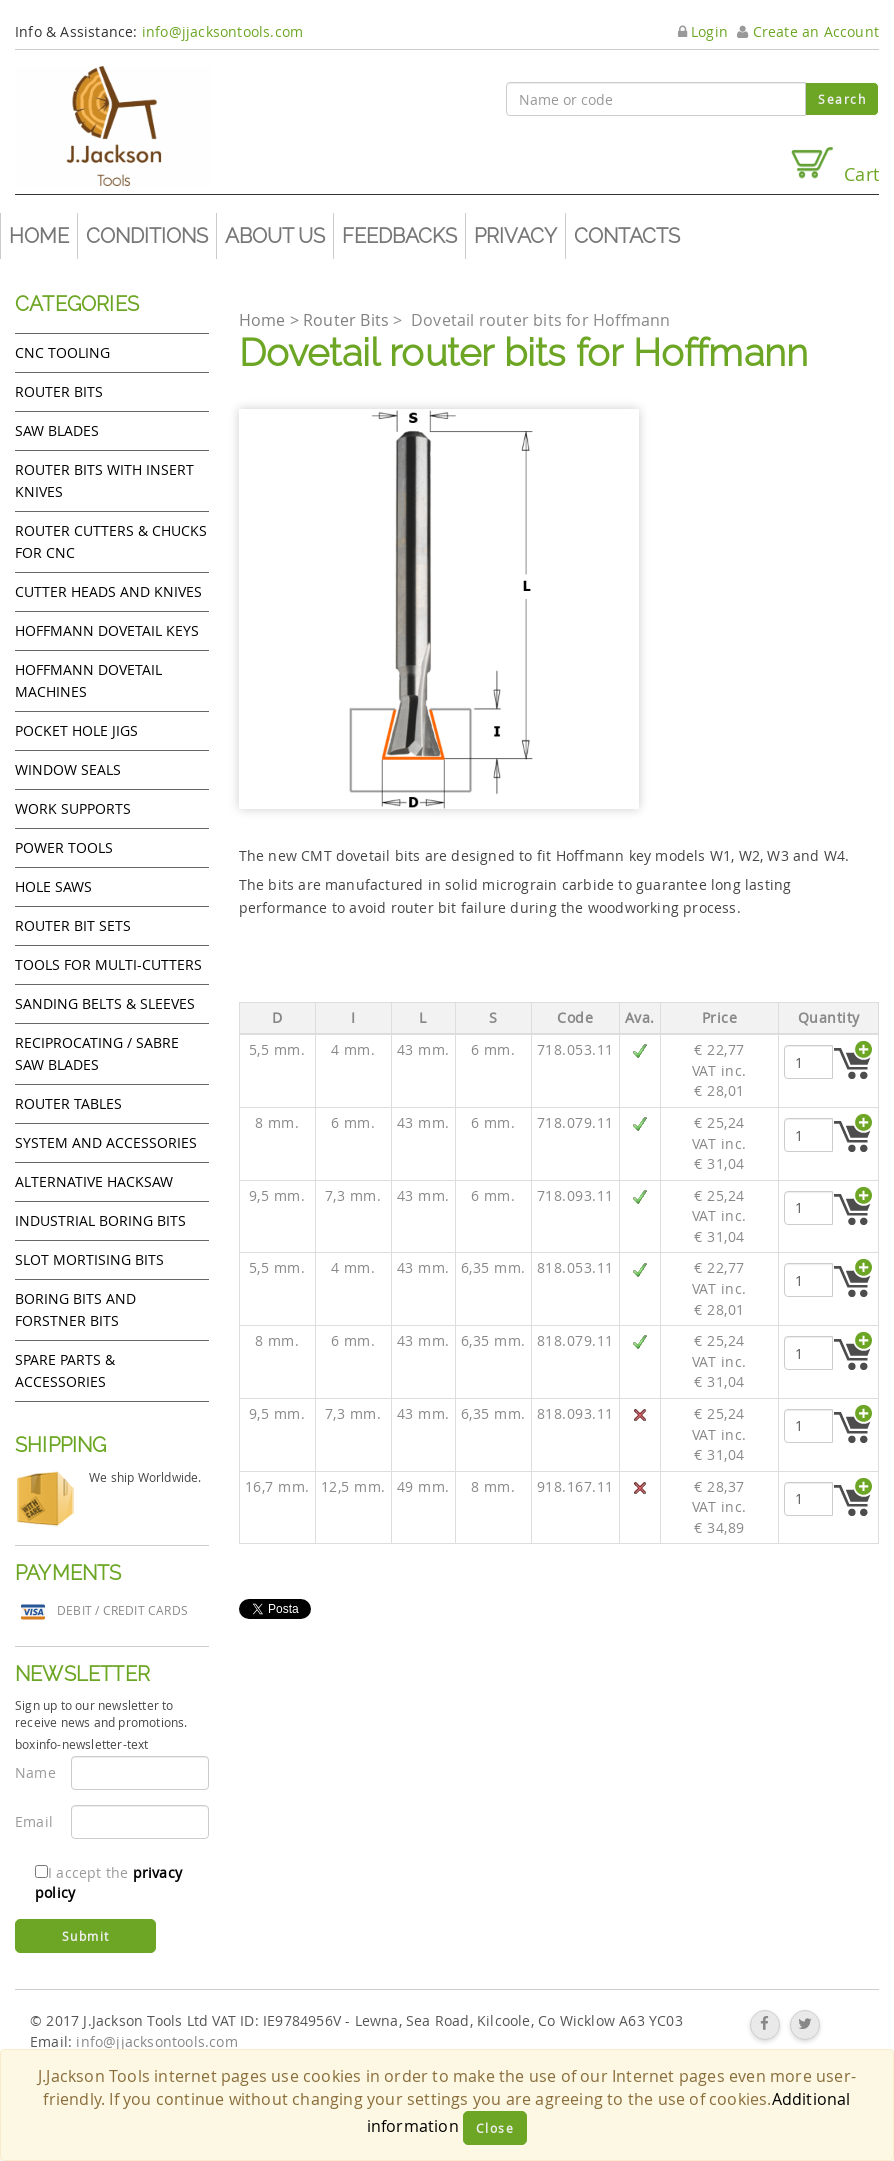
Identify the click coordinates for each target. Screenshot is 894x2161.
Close (495, 2128)
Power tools (64, 847)
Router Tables (68, 1103)
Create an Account (808, 31)
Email (34, 1821)
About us (275, 236)
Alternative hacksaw (94, 1181)
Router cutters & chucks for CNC (111, 541)
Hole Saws (53, 886)
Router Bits (59, 391)
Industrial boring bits (100, 1220)
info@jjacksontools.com (222, 31)
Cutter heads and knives (108, 591)
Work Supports (73, 808)
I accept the (108, 1882)
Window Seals (68, 769)
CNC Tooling (62, 352)
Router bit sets (73, 925)
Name (35, 1772)
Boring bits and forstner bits (75, 1309)
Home (39, 236)
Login (703, 31)
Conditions (147, 236)
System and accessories (106, 1142)
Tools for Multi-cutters (108, 964)
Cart (834, 165)
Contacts (627, 236)
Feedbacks (399, 236)
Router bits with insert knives (104, 480)
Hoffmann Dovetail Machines (88, 680)
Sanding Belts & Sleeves (105, 1003)
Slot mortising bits (89, 1259)
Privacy (515, 236)
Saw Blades (57, 430)
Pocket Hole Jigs (76, 730)
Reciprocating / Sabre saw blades (97, 1053)
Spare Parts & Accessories (65, 1370)
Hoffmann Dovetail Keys (107, 630)
